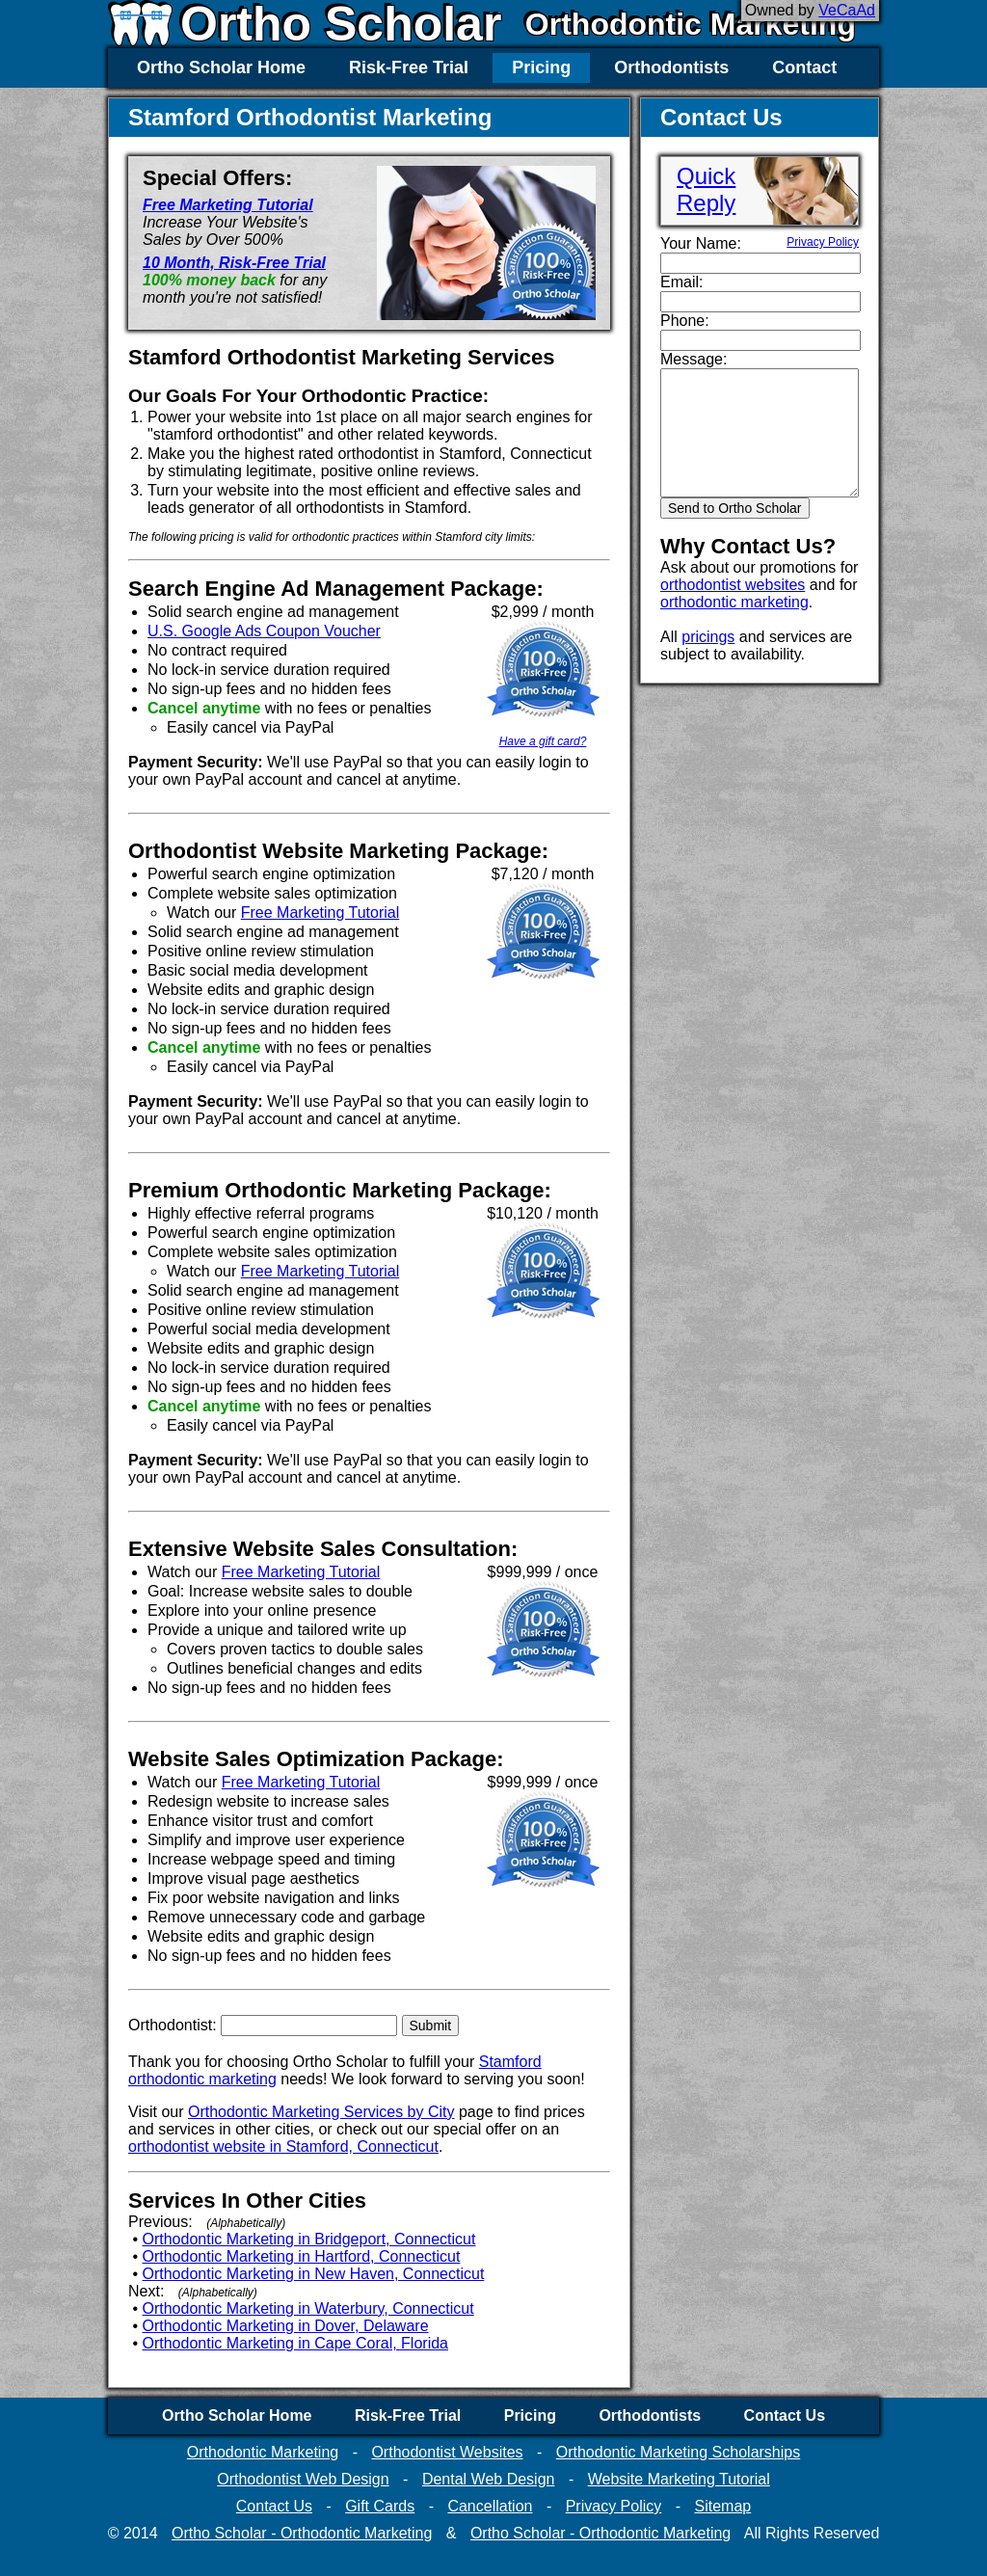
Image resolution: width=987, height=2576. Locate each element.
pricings (707, 637)
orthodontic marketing (734, 602)
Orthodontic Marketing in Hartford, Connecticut (302, 2256)
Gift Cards (379, 2506)
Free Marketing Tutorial (228, 205)
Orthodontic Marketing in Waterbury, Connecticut (308, 2308)
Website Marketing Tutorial (679, 2479)
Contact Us (784, 2415)
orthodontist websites (732, 585)
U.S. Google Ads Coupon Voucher (264, 631)
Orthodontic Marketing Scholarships (678, 2452)
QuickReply (706, 189)
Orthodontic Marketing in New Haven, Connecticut (314, 2274)
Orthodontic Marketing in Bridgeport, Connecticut (309, 2239)
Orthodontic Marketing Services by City (321, 2112)
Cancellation (489, 2506)
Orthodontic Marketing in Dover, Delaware (286, 2326)
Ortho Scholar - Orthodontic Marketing (302, 2533)
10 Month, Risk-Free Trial (234, 263)
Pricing (541, 67)
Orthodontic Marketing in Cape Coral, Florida (295, 2343)
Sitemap (722, 2506)
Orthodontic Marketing (690, 24)
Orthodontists (671, 67)
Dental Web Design (488, 2479)
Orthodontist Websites (446, 2452)
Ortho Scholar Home (221, 67)
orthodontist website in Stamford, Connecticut (283, 2146)
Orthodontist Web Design (302, 2479)
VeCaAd (846, 10)
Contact (804, 67)
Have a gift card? (543, 741)
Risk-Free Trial (408, 67)
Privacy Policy (823, 242)
